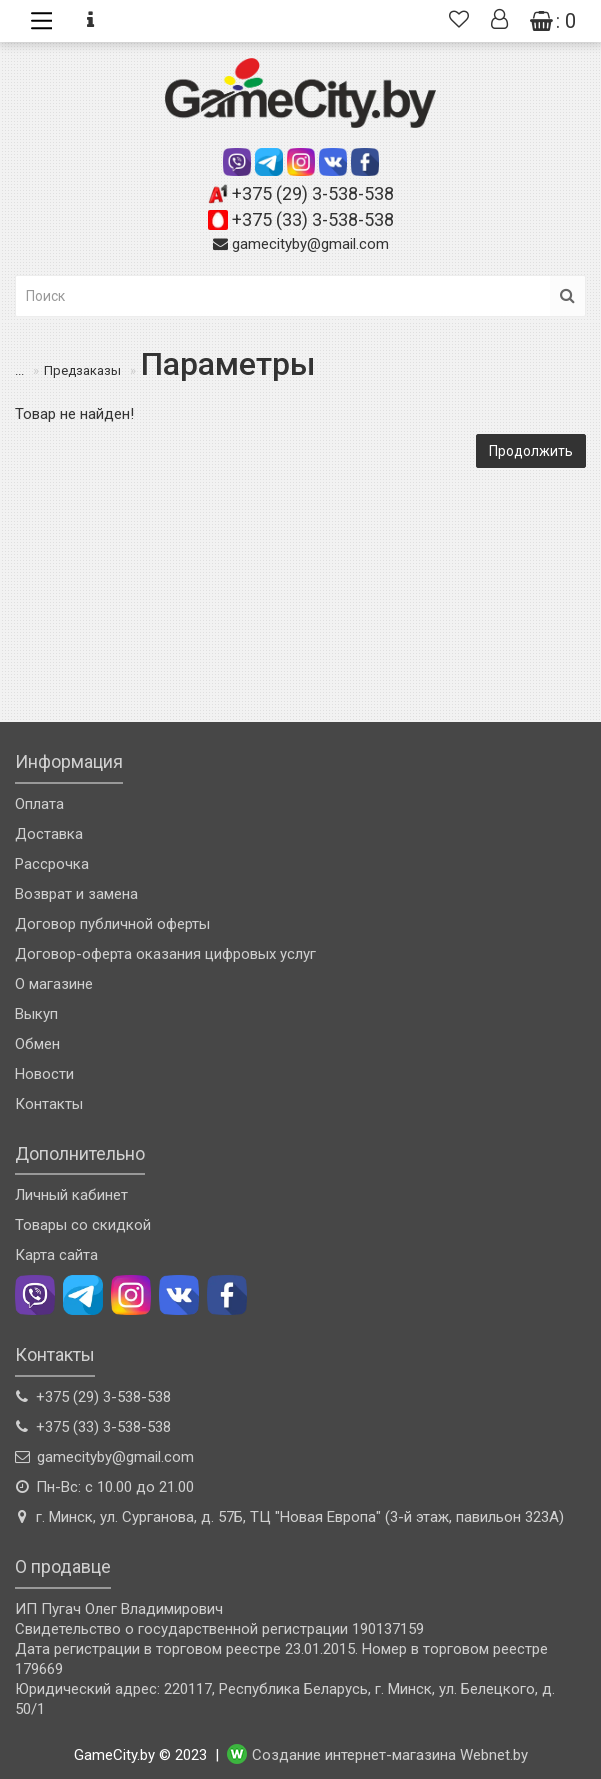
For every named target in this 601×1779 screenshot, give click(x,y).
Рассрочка (52, 864)
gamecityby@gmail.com (310, 244)
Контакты (49, 1104)
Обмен (37, 1044)
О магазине (54, 984)
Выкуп (36, 1014)
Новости (44, 1074)
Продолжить (531, 451)
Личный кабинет (71, 1195)
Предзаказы (69, 370)
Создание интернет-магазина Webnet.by (390, 1755)
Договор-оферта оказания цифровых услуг (165, 954)
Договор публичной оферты (112, 924)
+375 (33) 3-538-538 (313, 219)
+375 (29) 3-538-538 (313, 193)
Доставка (49, 834)
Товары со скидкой (83, 1225)
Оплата (39, 804)
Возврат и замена (76, 894)
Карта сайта (56, 1255)
